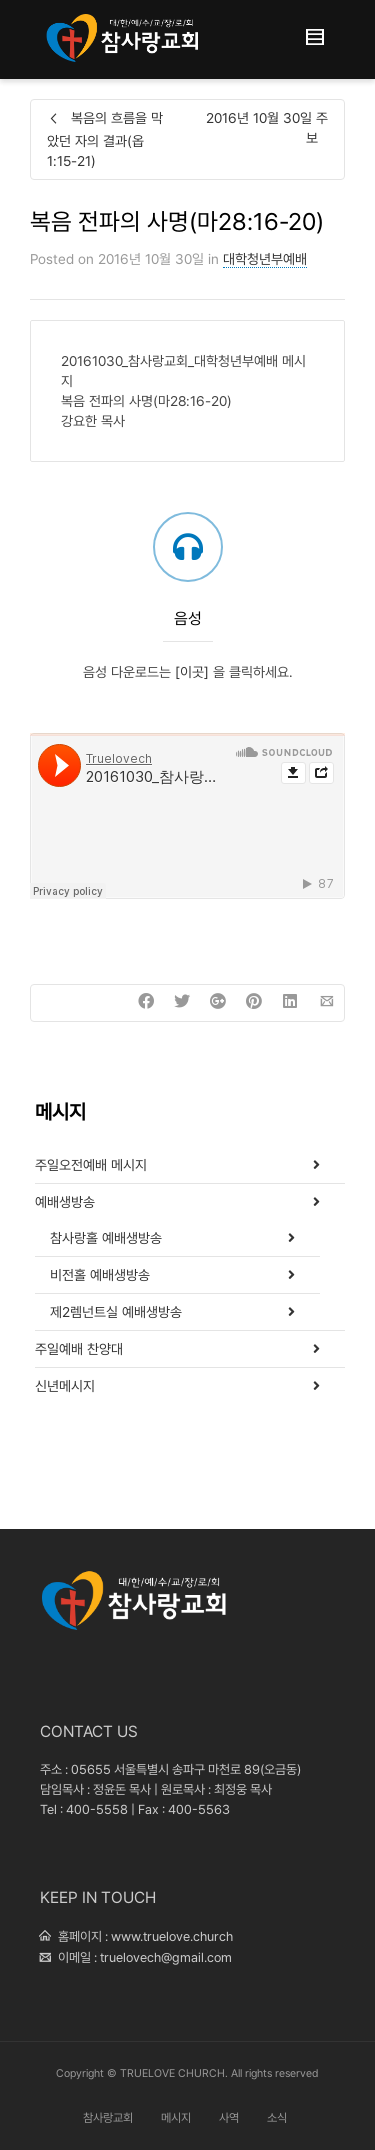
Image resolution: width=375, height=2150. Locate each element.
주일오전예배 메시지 (91, 1165)
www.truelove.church (172, 1936)
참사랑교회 (108, 2118)
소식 (277, 2118)
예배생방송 (65, 1202)
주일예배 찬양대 (79, 1349)
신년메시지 (65, 1386)
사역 (229, 2118)
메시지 (176, 2118)
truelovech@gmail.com (166, 1957)
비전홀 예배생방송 (100, 1275)
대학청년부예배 (265, 259)
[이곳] (194, 672)
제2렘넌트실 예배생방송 (116, 1312)
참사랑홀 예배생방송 (106, 1238)
